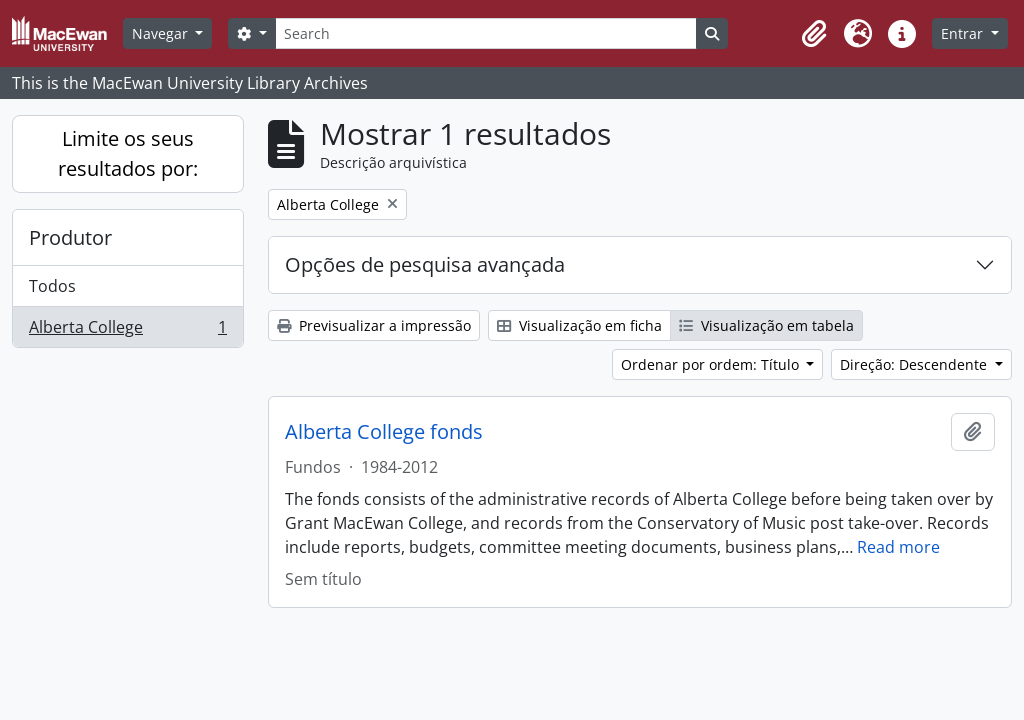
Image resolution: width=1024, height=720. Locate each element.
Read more (898, 547)
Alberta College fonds (384, 432)
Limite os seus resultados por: (128, 153)
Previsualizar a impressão (374, 325)
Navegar (162, 33)
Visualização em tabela (766, 325)
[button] (814, 34)
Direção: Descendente (915, 364)
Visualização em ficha (579, 325)
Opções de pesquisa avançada (425, 264)
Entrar (964, 33)
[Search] (486, 33)
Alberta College (127, 331)
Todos (52, 286)
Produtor (70, 237)
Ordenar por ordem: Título (712, 364)
